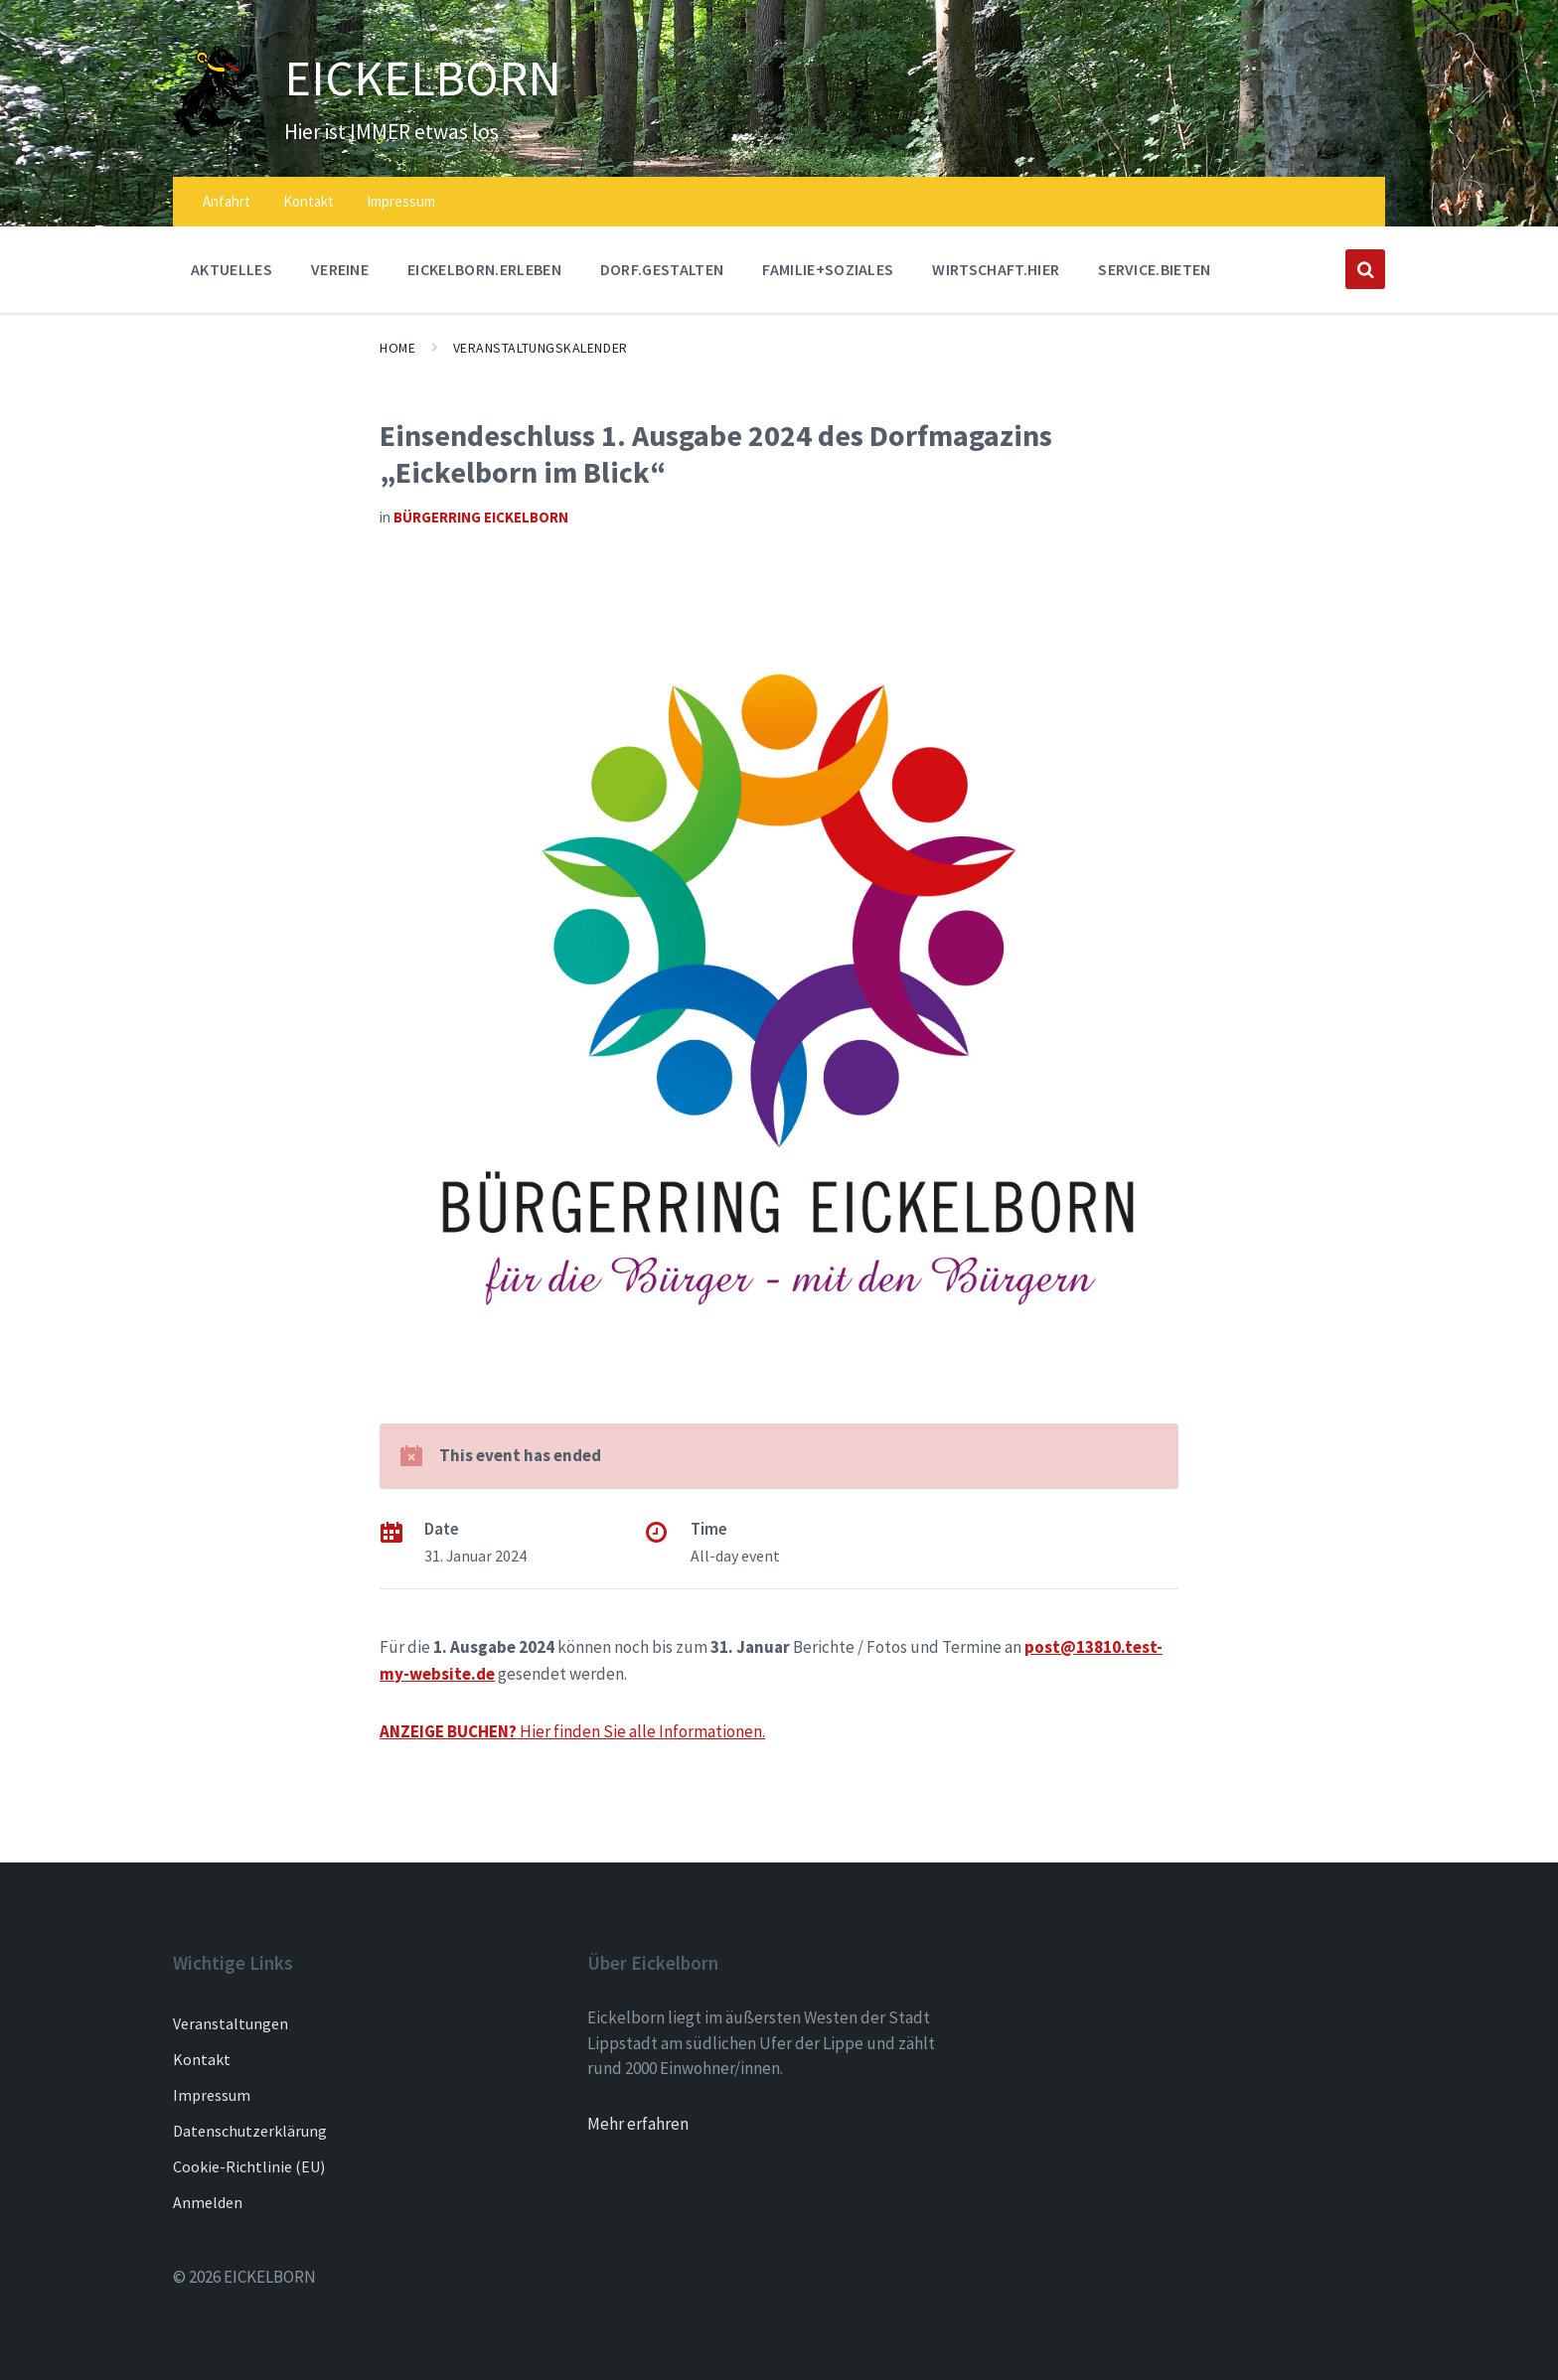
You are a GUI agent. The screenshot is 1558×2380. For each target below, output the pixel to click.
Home (397, 348)
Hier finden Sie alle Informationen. (572, 1731)
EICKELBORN (424, 77)
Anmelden (207, 2202)
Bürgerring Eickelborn (480, 517)
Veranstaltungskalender (540, 348)
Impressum (211, 2095)
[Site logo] (213, 132)
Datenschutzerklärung (250, 2131)
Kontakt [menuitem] (308, 201)
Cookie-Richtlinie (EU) (249, 2166)
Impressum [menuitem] (401, 201)
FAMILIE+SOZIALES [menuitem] (827, 269)
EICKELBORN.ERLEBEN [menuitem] (484, 269)
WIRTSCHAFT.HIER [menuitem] (995, 269)
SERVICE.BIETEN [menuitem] (1154, 269)
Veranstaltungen (230, 2023)
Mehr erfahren (638, 2124)
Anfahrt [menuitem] (226, 201)
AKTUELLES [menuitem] (231, 269)
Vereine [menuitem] (340, 269)
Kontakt (202, 2059)
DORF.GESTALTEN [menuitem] (661, 269)
